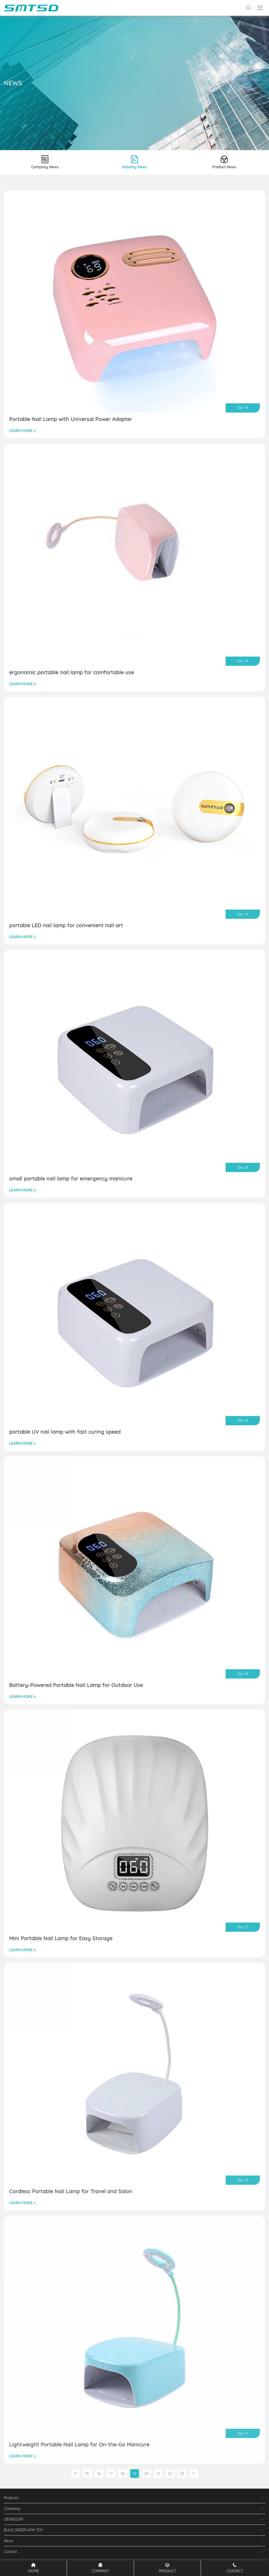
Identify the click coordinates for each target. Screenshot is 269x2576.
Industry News (134, 162)
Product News (224, 162)
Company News (45, 162)
